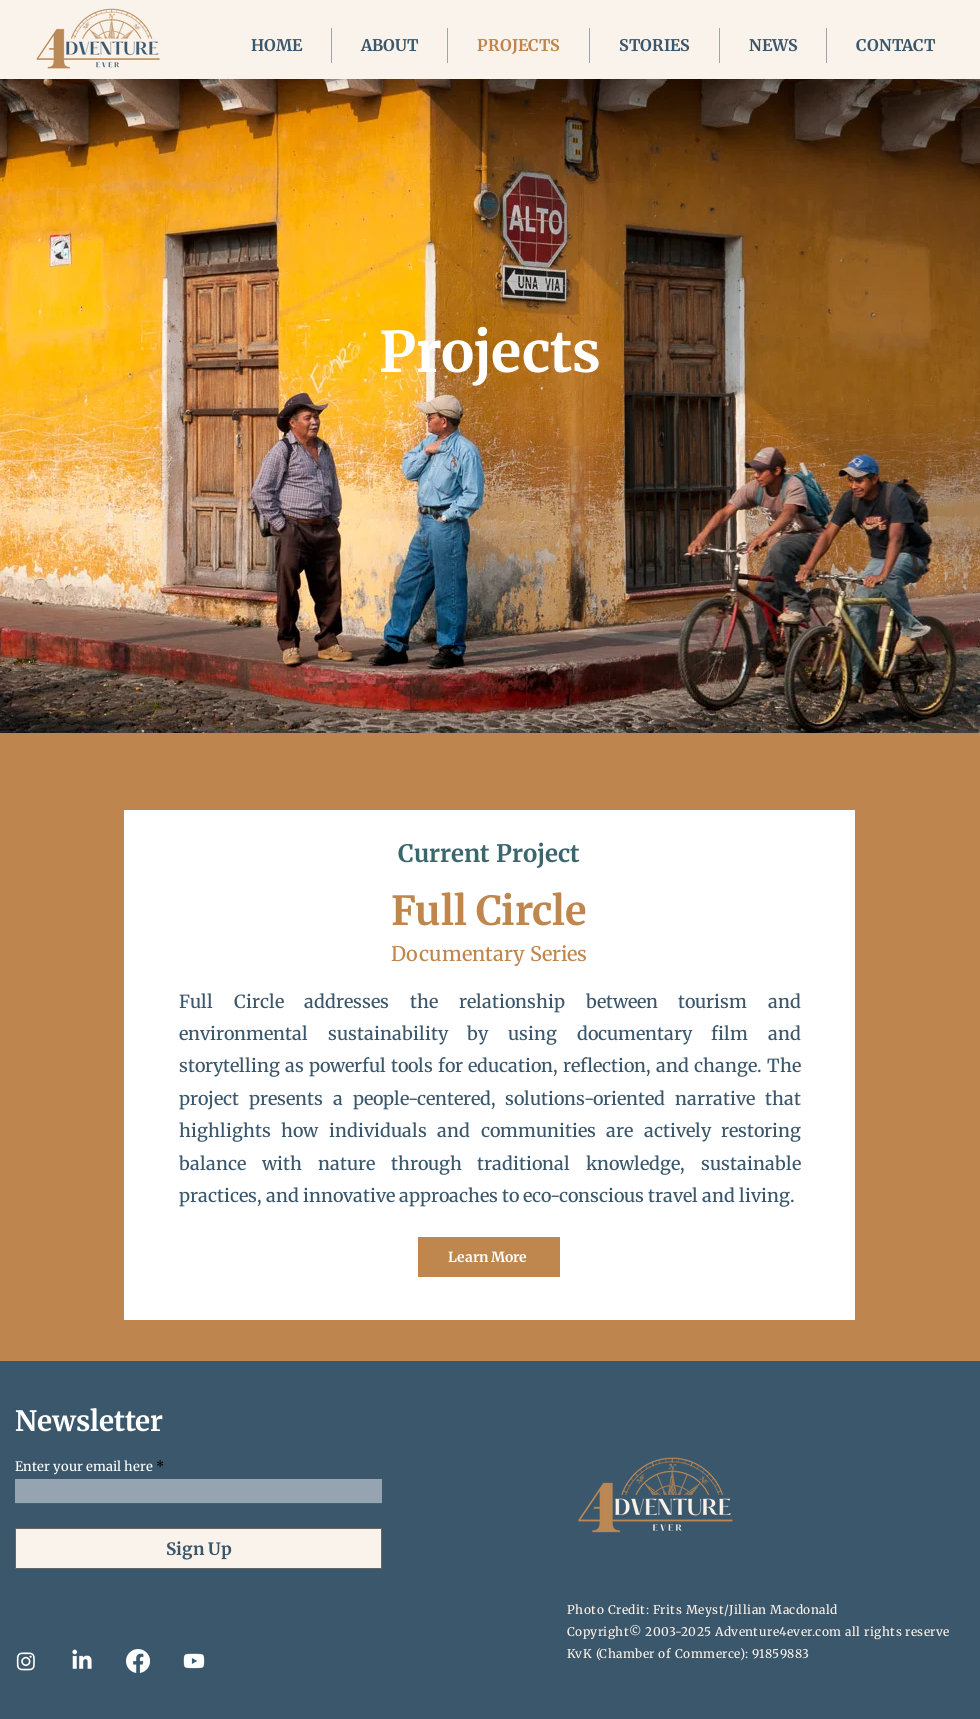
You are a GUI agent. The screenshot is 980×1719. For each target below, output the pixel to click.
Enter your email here (84, 1466)
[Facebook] (138, 1661)
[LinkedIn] (82, 1661)
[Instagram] (26, 1661)
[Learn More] (489, 1257)
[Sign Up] (198, 1548)
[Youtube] (194, 1661)
